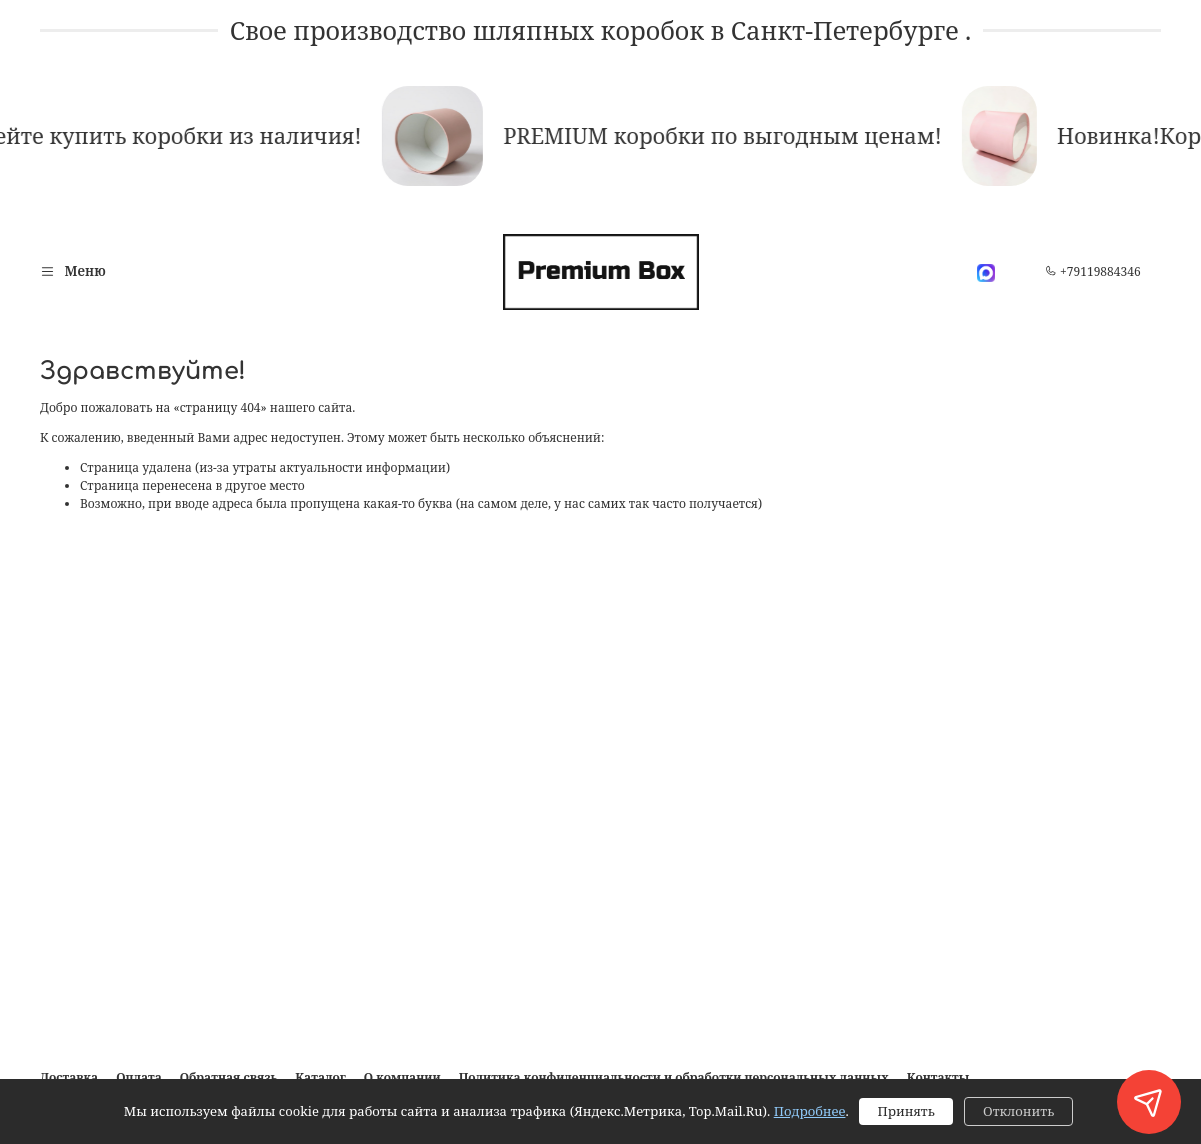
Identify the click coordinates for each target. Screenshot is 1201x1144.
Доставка (69, 1077)
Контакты (938, 1077)
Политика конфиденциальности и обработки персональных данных (674, 1077)
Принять (905, 1111)
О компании (402, 1077)
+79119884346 (1093, 271)
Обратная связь (229, 1077)
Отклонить (1018, 1111)
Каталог (320, 1077)
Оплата (139, 1077)
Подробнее (810, 1111)
